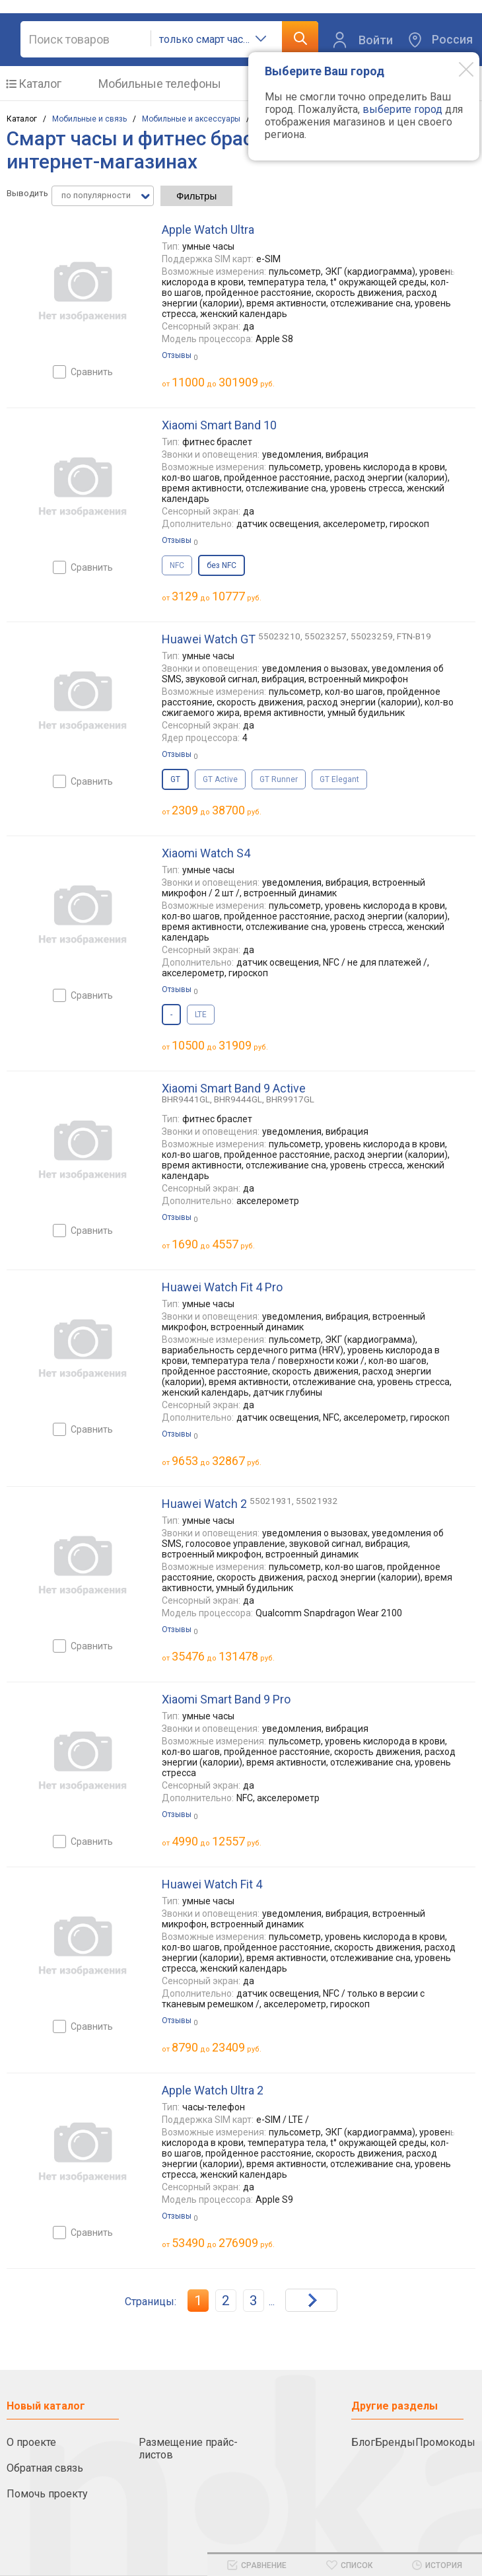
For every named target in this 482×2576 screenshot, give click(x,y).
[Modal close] (456, 68)
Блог (363, 2442)
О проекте (31, 2442)
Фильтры (196, 195)
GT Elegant (339, 779)
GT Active (220, 779)
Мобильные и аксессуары (191, 119)
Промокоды (445, 2442)
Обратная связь (45, 2468)
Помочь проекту (47, 2493)
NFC (177, 565)
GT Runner (278, 779)
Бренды (395, 2442)
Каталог (39, 83)
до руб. (223, 382)
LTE (201, 1014)
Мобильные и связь (89, 119)
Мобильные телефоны (159, 83)
